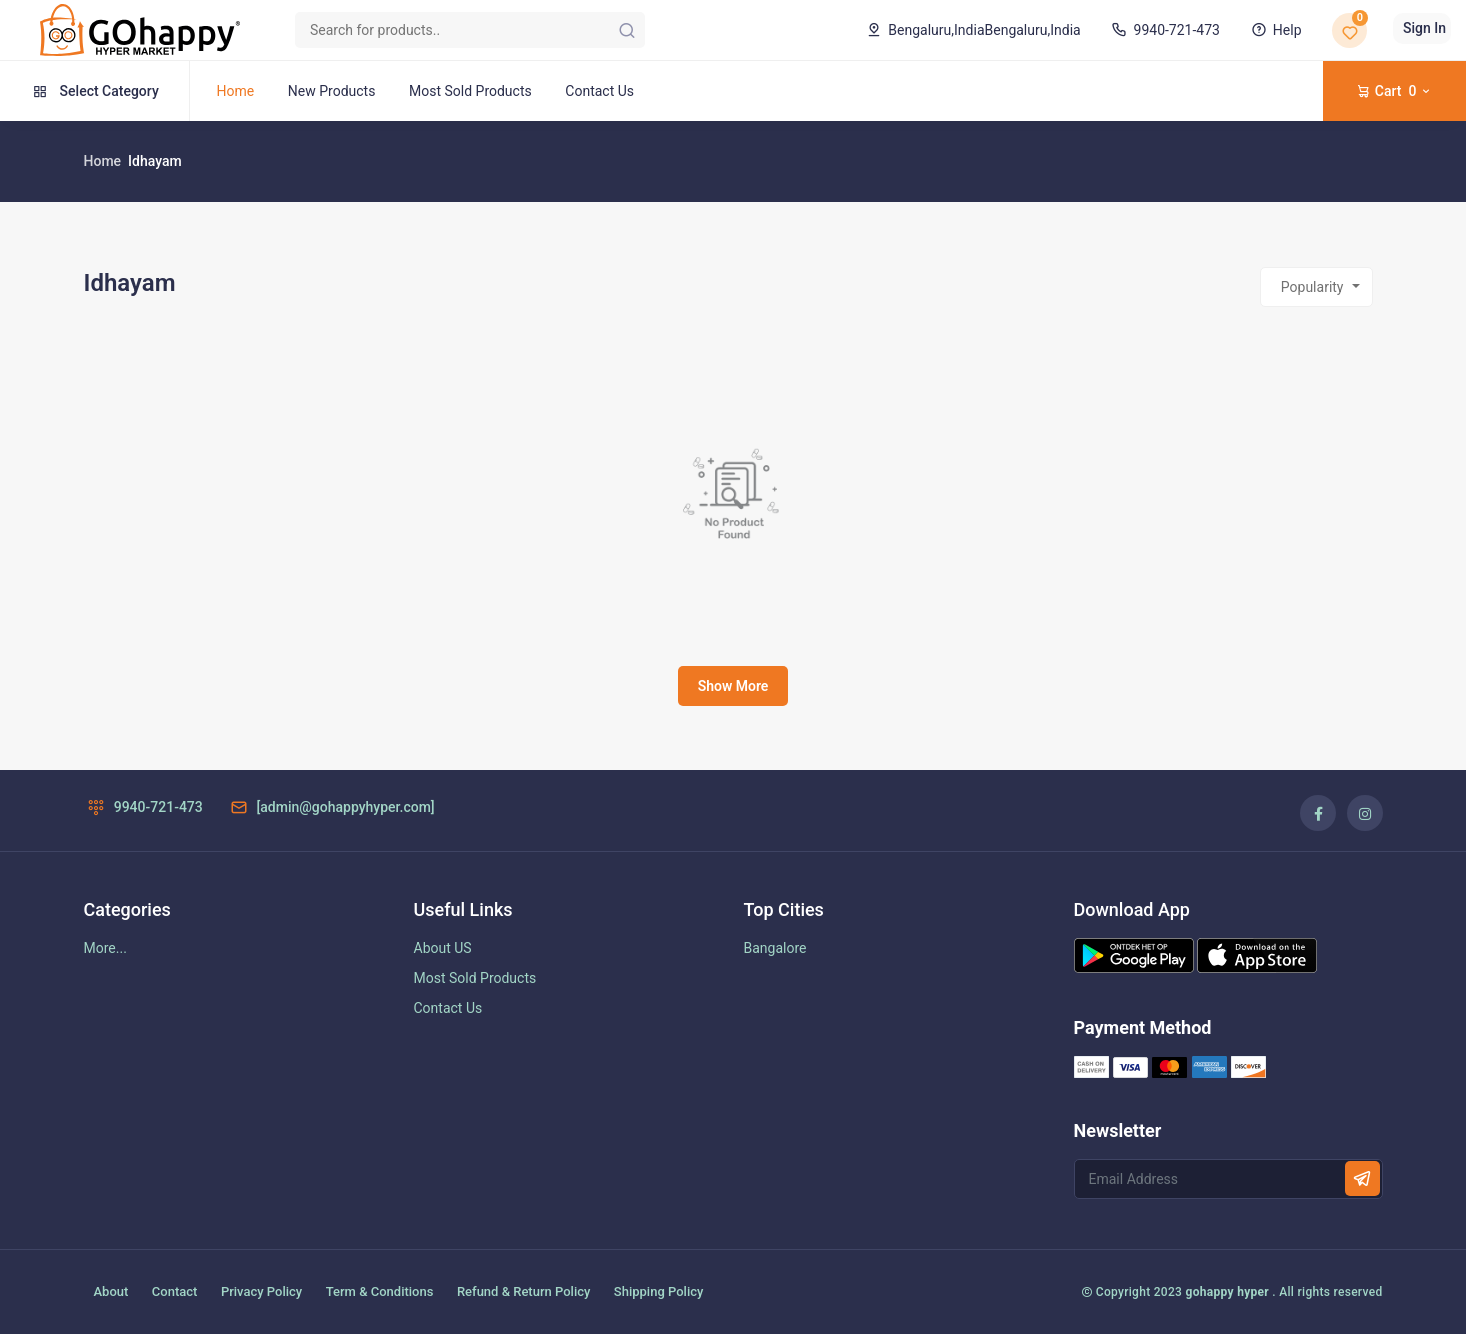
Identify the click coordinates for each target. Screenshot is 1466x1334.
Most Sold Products (470, 91)
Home (236, 91)
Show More (733, 686)
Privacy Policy (261, 1291)
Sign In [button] (1424, 28)
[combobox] (1316, 287)
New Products (332, 91)
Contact (175, 1291)
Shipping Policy (659, 1291)
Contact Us (599, 91)
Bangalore (775, 948)
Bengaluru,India (972, 30)
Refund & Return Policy (523, 1291)
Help (1274, 30)
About (111, 1291)
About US (443, 948)
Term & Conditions (380, 1291)
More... (105, 948)
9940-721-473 (1164, 30)
